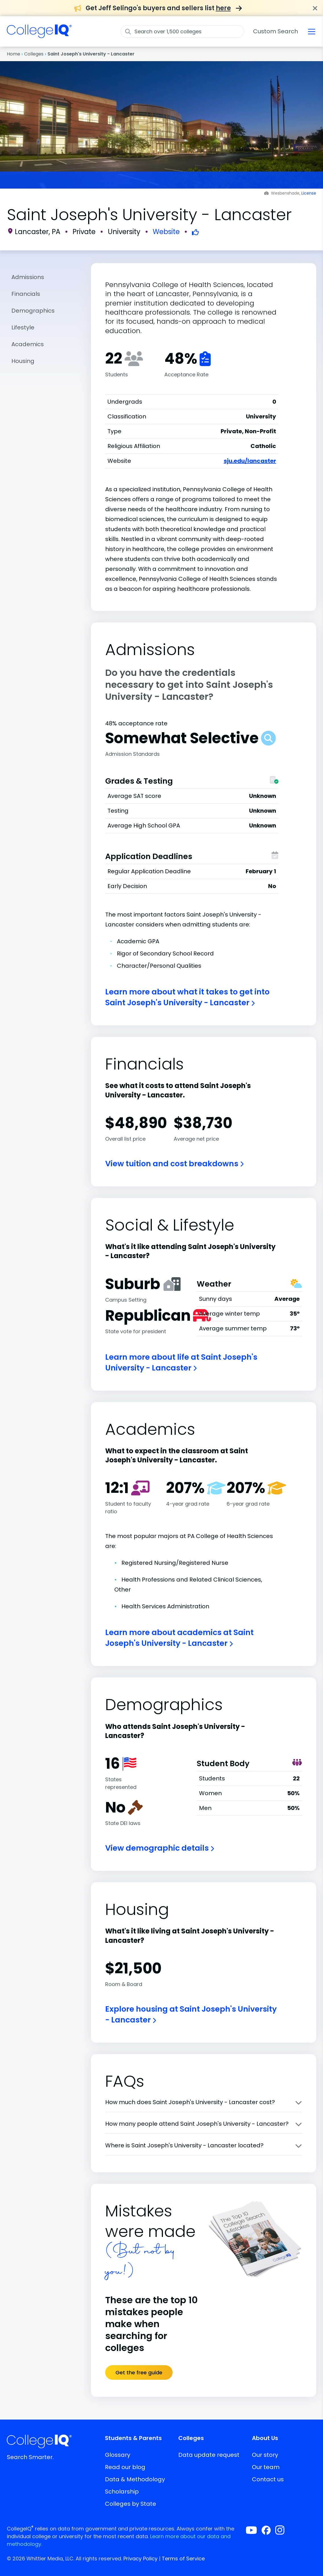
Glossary (117, 2455)
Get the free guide (138, 2372)
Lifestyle (22, 327)
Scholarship (122, 2492)
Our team (265, 2467)
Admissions (27, 277)
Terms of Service (183, 2558)
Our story (265, 2455)
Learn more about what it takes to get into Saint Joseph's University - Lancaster (187, 997)
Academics (27, 344)
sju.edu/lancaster (250, 461)
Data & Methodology (135, 2479)
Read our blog (125, 2467)
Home (13, 54)
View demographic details (159, 1848)
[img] (39, 35)
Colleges (34, 54)
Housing (22, 361)
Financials (25, 294)
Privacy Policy (140, 2558)
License (308, 193)
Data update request (208, 2455)
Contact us (268, 2479)
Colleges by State (130, 2504)
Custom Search (275, 31)
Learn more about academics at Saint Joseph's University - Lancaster (179, 1637)
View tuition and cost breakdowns (174, 1163)
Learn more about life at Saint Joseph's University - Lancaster (181, 1362)
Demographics (33, 311)
